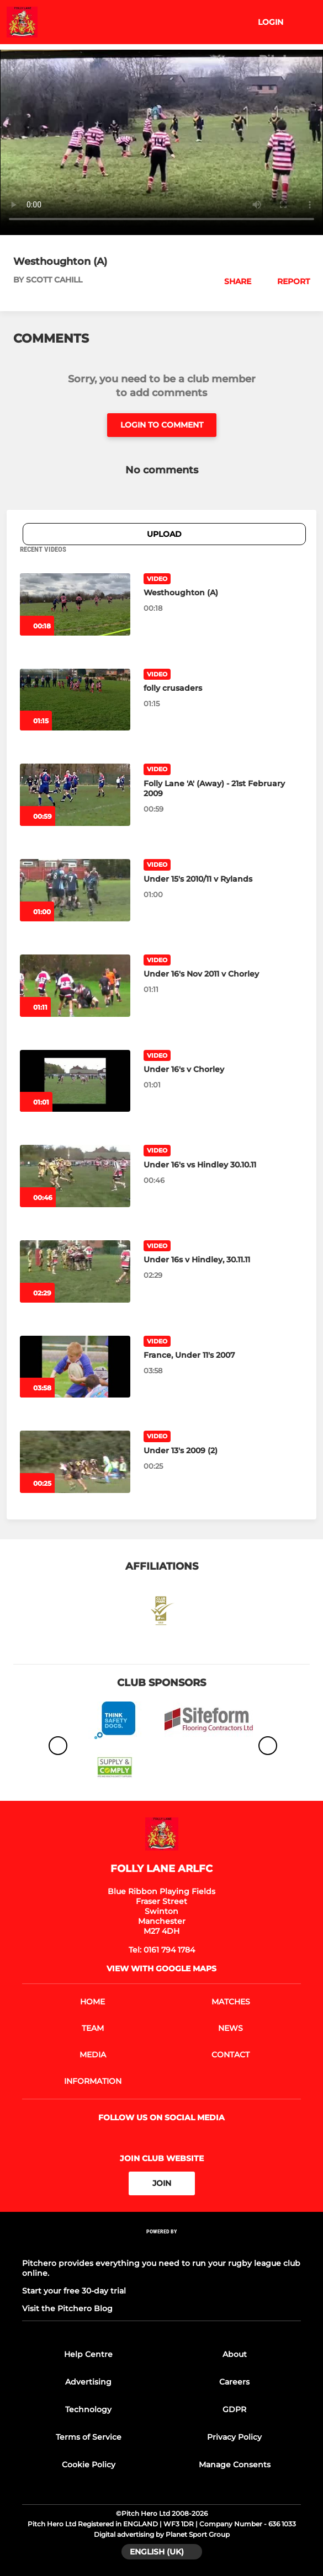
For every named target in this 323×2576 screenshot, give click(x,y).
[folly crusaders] (75, 700)
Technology (88, 2409)
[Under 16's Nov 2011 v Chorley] (75, 985)
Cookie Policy (88, 2465)
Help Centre (88, 2354)
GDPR (234, 2409)
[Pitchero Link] (161, 2246)
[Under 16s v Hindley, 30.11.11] (75, 1271)
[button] (231, 281)
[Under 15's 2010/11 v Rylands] (75, 890)
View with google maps (161, 1968)
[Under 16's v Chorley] (75, 1081)
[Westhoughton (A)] (75, 604)
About (235, 2354)
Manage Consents (235, 2465)
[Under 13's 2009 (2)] (75, 1462)
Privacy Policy (234, 2437)
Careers (234, 2382)
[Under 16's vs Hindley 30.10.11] (75, 1176)
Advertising (88, 2382)
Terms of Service (88, 2437)
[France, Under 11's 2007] (75, 1367)
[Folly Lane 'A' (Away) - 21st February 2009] (75, 795)
